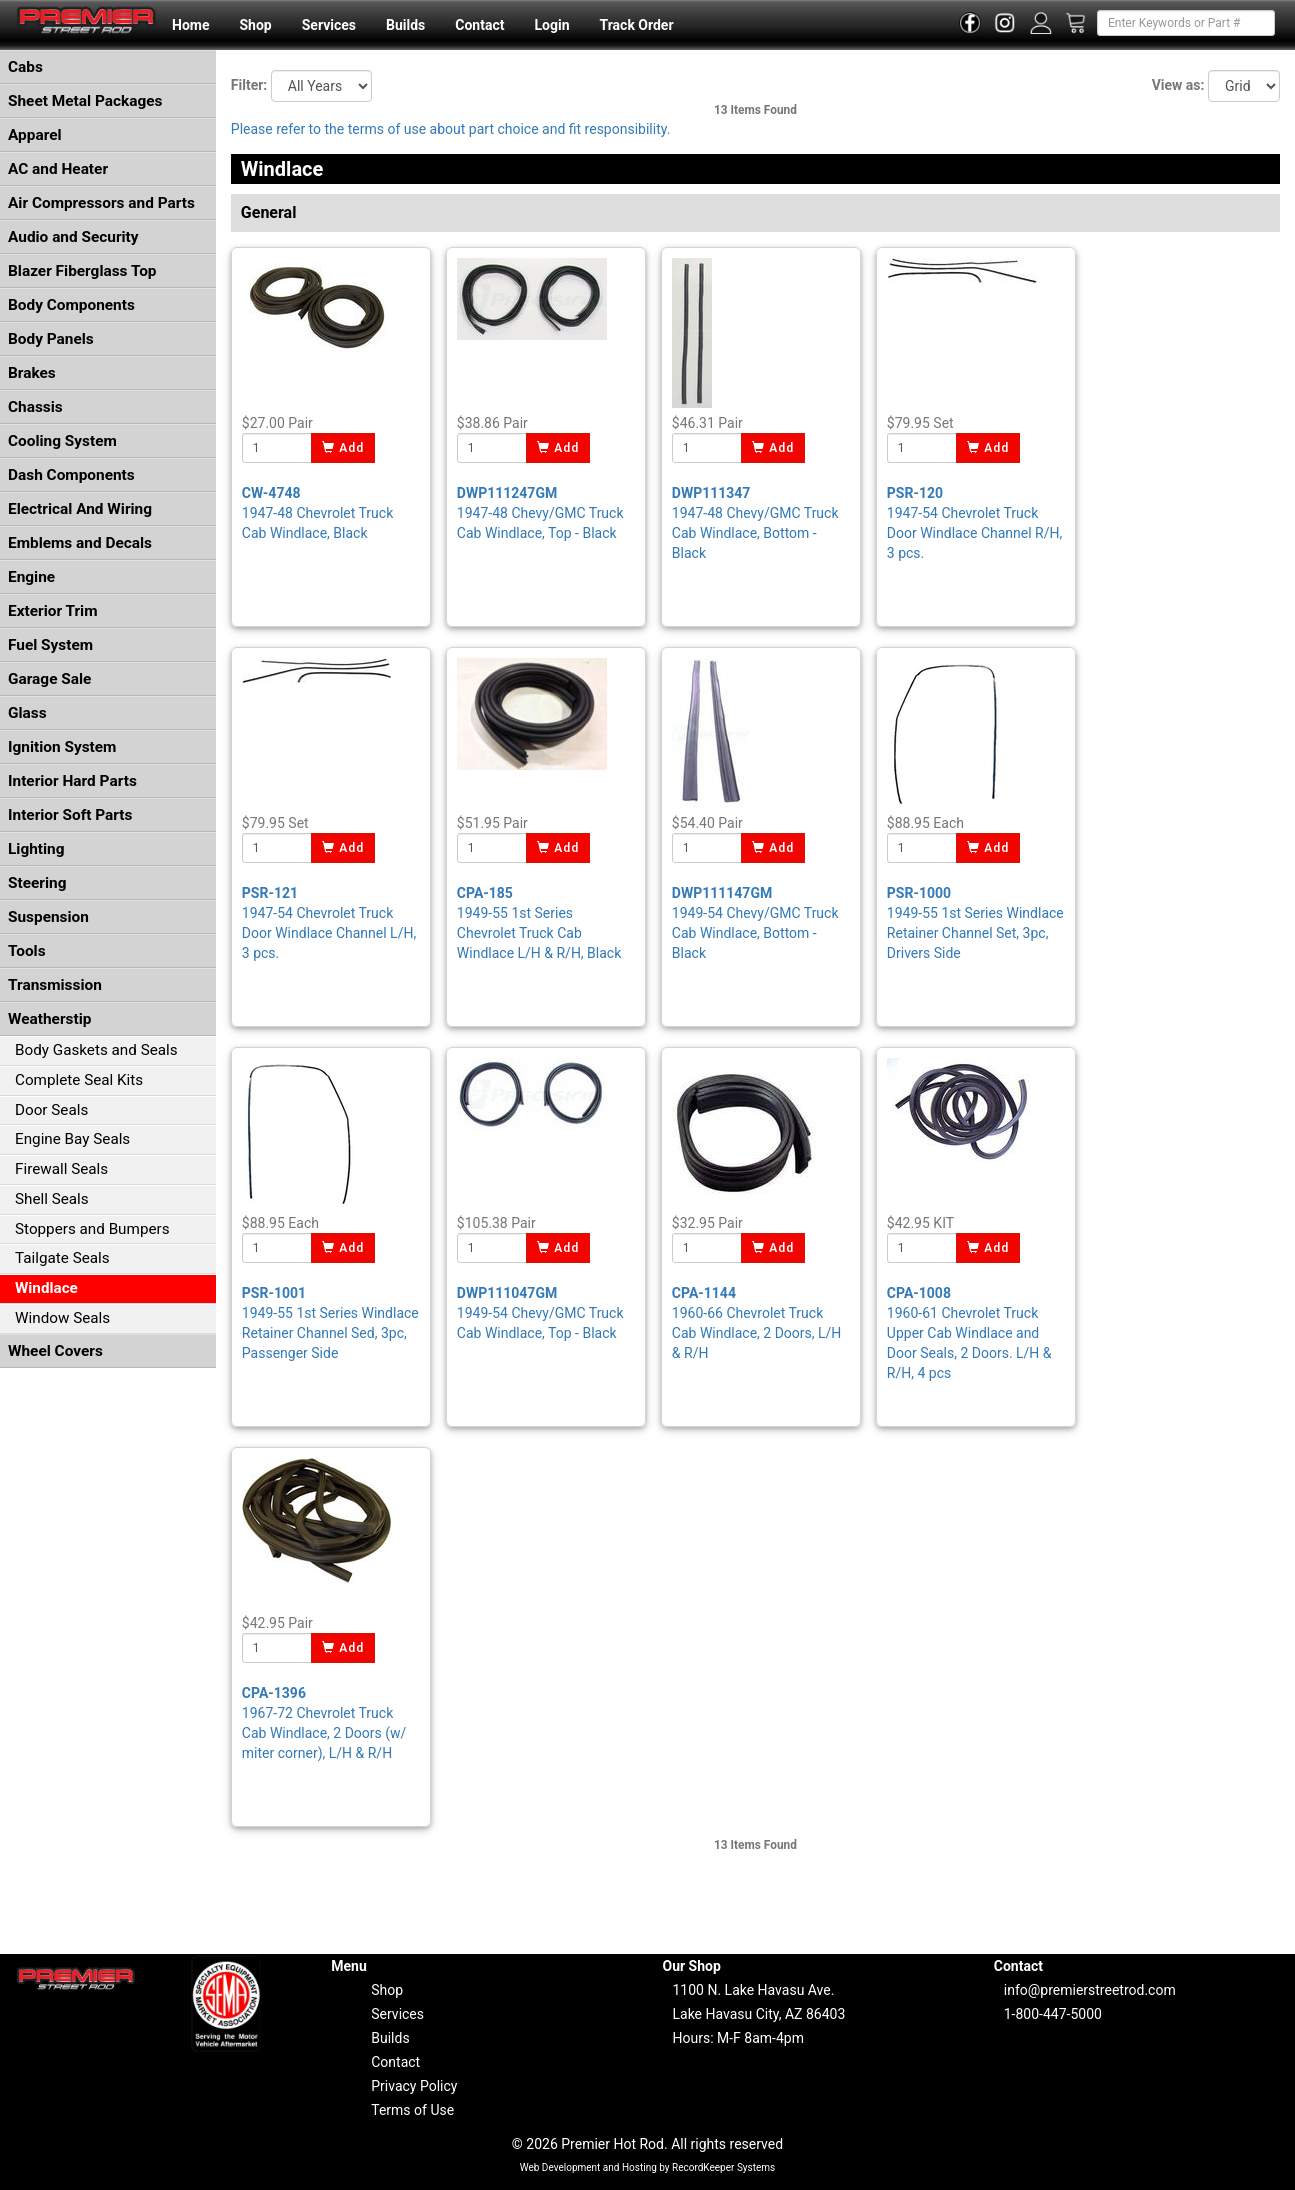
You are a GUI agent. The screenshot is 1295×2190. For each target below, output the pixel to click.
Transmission (55, 985)
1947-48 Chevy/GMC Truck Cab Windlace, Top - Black (540, 513)
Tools (27, 951)
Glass (27, 713)
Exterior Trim (53, 611)
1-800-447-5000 (1053, 2014)
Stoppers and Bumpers (92, 1229)
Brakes (32, 373)
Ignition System (62, 747)
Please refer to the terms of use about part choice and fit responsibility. (451, 129)
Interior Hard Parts (72, 781)
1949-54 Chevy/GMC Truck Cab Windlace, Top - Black (540, 1313)
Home (190, 25)
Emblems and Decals (80, 543)
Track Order (636, 25)
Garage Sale (49, 679)
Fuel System (50, 645)
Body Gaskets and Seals (96, 1050)
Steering (37, 883)
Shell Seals (52, 1199)
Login (551, 25)
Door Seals (51, 1110)
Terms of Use (412, 2110)
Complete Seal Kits (79, 1080)
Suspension (48, 917)
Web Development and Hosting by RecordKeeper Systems (648, 2167)
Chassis (35, 407)
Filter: (249, 85)
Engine (31, 577)
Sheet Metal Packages (85, 101)
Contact (479, 25)
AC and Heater (58, 169)
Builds (405, 25)
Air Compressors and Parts (101, 203)
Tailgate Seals (62, 1258)
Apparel (35, 135)
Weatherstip (49, 1019)
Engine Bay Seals (72, 1139)
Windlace (46, 1288)
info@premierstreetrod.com (1090, 1990)
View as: (1178, 85)
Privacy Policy (414, 2086)
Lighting (36, 849)
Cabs (25, 67)
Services (329, 25)
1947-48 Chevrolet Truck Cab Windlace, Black (317, 513)
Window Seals (62, 1318)
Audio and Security (73, 237)
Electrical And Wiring (80, 509)
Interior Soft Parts (70, 815)
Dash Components (71, 475)
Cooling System (62, 441)
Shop (255, 25)
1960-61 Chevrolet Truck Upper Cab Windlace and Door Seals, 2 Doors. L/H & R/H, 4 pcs (969, 1333)
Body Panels (51, 339)
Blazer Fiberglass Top (82, 271)
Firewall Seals (61, 1169)
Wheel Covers (55, 1351)
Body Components (71, 305)
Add (343, 448)
